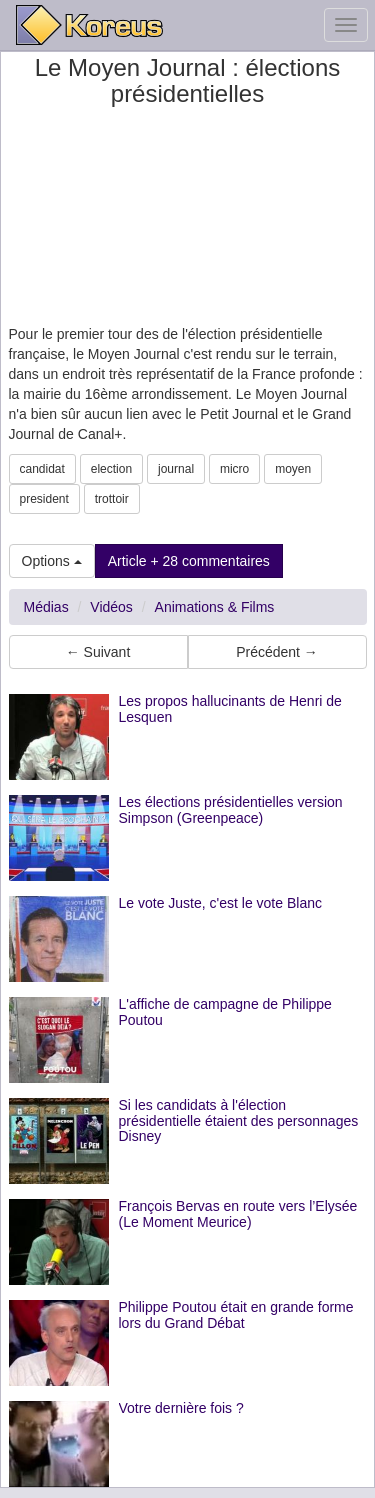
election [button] (111, 469)
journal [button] (176, 469)
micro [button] (234, 469)
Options (52, 561)
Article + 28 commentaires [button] (189, 561)
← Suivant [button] (98, 652)
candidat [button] (42, 469)
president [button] (44, 499)
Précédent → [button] (277, 652)
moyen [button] (293, 469)
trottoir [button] (112, 499)
